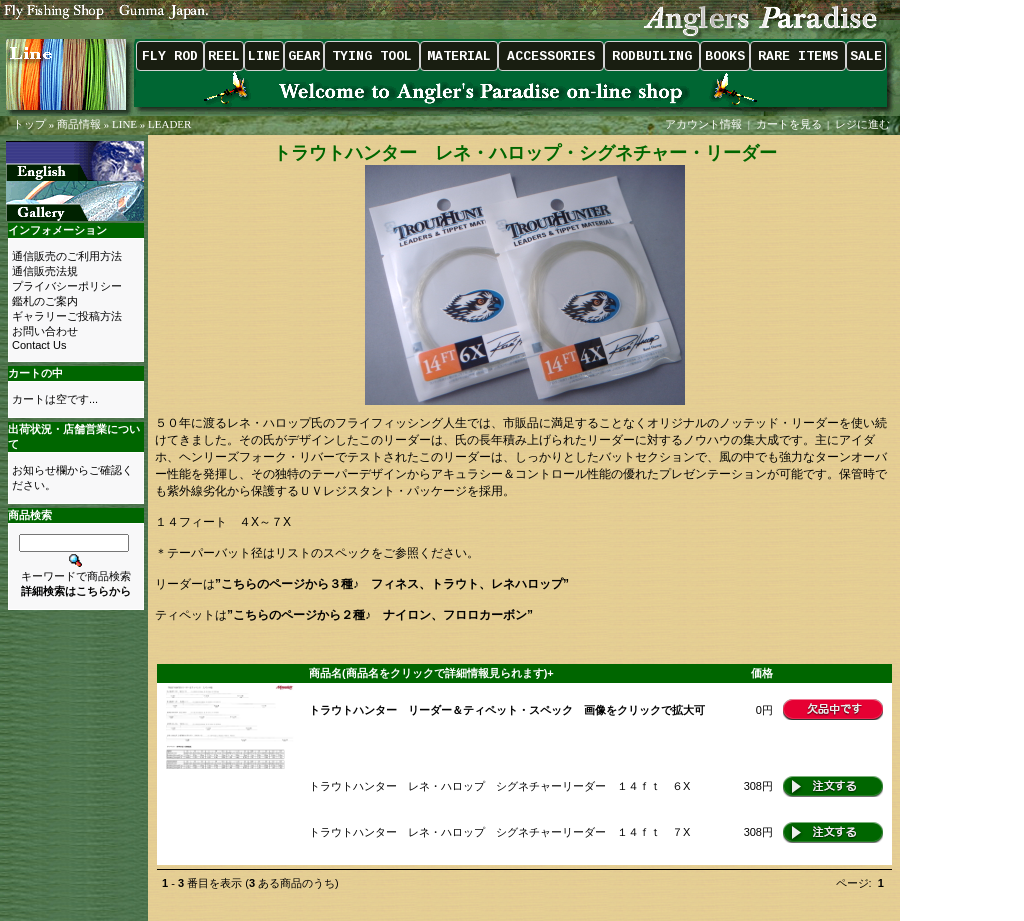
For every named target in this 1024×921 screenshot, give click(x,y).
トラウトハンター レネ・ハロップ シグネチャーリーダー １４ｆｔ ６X (499, 786)
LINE (124, 124)
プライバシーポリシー (67, 286)
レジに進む (864, 124)
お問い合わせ (45, 331)
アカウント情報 (703, 124)
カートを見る (789, 124)
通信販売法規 (45, 271)
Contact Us (39, 345)
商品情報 (79, 124)
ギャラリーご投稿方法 (67, 316)
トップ (29, 124)
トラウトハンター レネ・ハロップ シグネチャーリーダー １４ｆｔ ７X (499, 832)
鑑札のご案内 (45, 301)
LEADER (169, 124)
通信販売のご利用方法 (67, 256)
